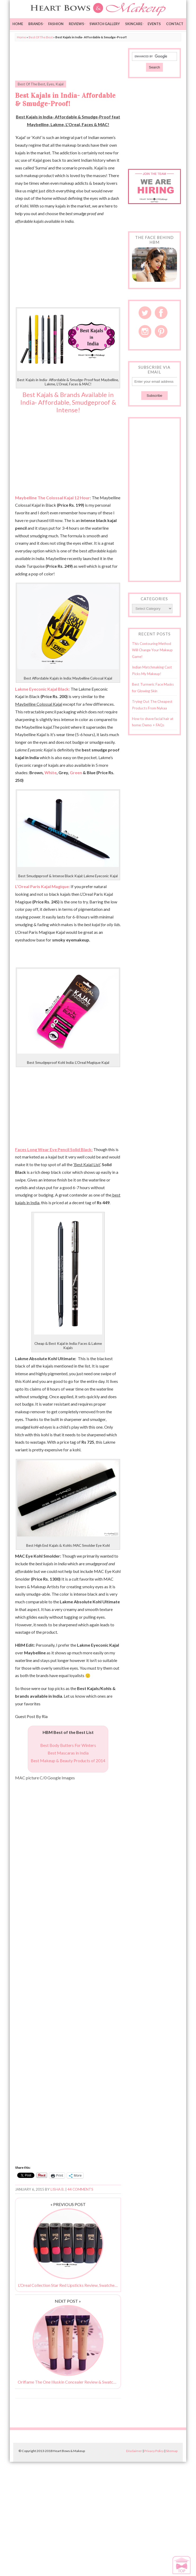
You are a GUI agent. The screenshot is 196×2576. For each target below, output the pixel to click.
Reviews (76, 24)
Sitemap (171, 2451)
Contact (174, 24)
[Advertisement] (77, 61)
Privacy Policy (154, 2451)
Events (154, 24)
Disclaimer (134, 2451)
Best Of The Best (41, 37)
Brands (35, 24)
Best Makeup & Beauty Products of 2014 (68, 1760)
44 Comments (80, 2189)
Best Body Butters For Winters (68, 1745)
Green (76, 772)
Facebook (161, 312)
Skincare (133, 24)
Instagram (145, 331)
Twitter (145, 312)
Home (17, 24)
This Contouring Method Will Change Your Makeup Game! (152, 650)
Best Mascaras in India (68, 1752)
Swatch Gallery (104, 24)
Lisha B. (58, 2189)
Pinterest (161, 331)
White (50, 772)
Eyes (50, 84)
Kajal (59, 84)
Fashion (55, 24)
